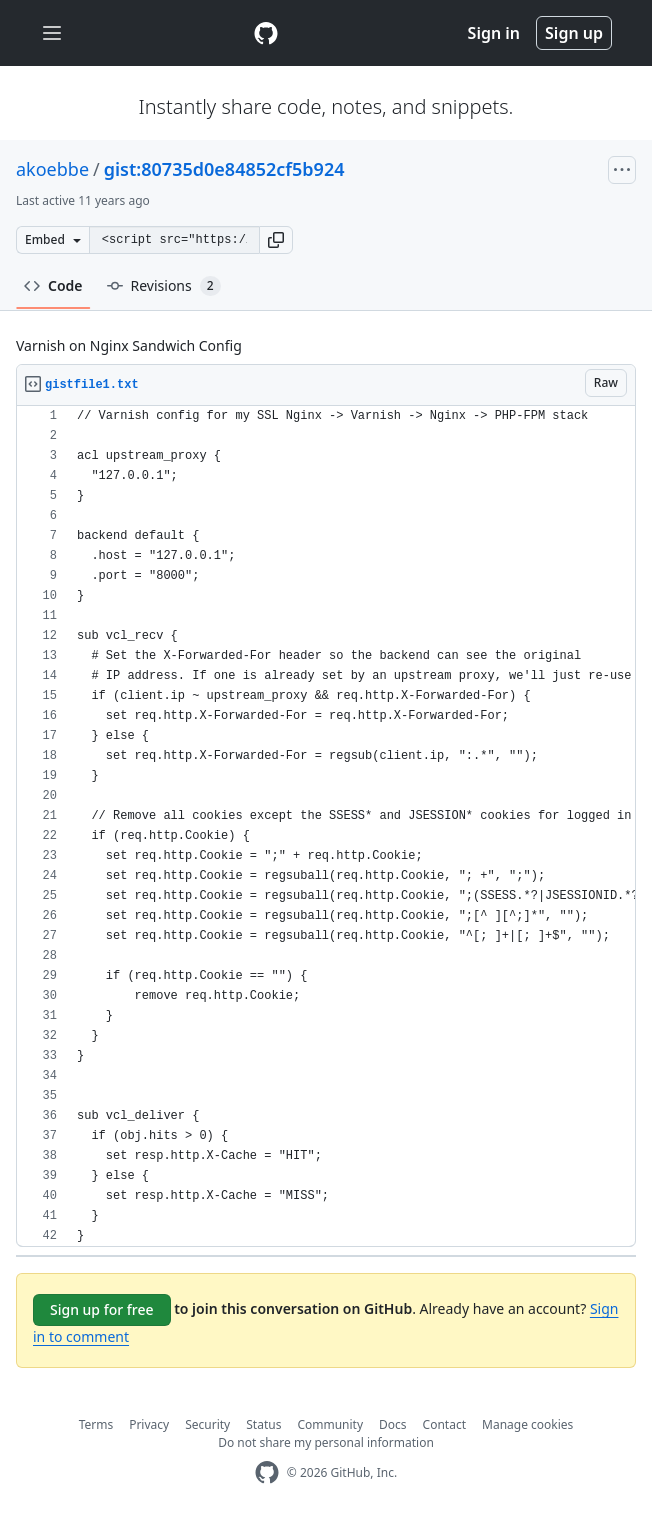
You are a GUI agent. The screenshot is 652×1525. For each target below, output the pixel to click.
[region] (326, 826)
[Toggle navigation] (52, 33)
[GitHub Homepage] (267, 1472)
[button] (276, 240)
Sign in (494, 33)
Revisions (164, 286)
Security (207, 1424)
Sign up (574, 33)
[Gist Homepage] (266, 33)
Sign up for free (102, 1309)
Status (263, 1424)
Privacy (149, 1424)
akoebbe (52, 169)
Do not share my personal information (326, 1442)
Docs (393, 1424)
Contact (444, 1424)
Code (53, 285)
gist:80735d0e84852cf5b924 (224, 169)
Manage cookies (527, 1424)
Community (330, 1424)
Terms (96, 1424)
